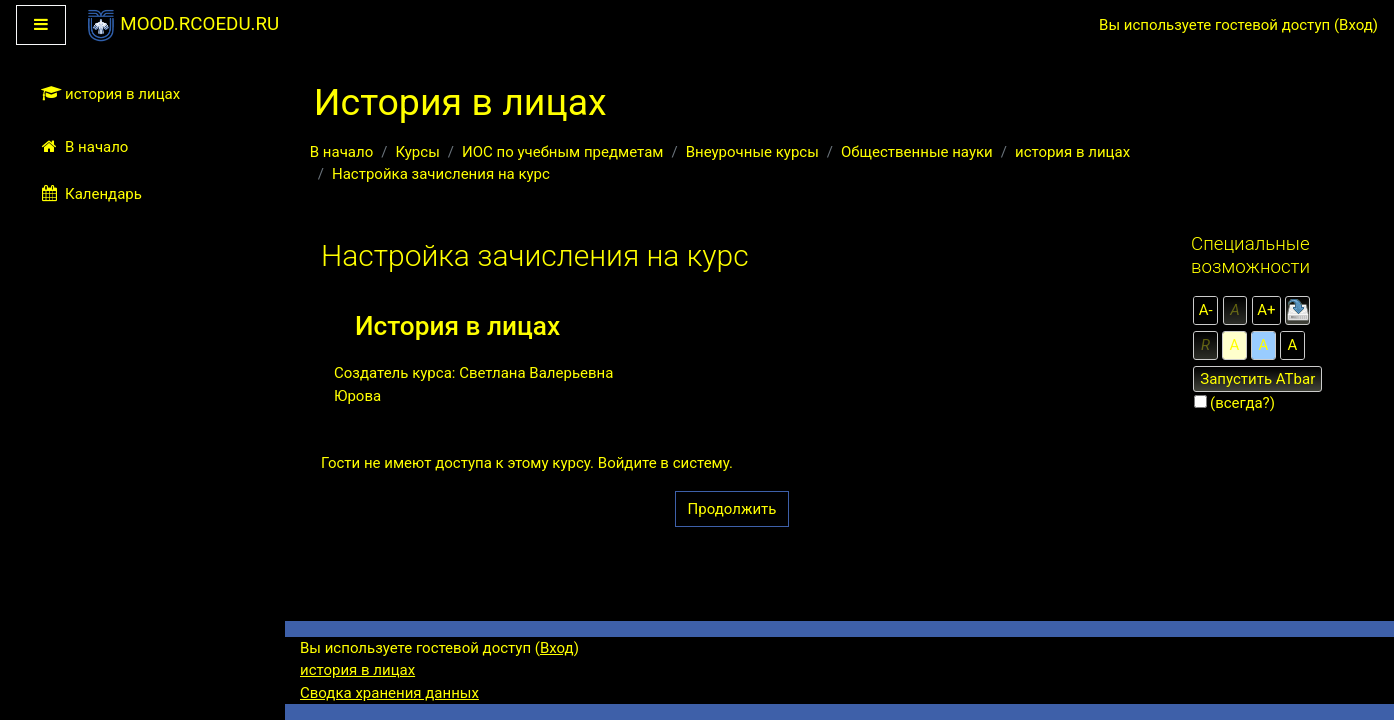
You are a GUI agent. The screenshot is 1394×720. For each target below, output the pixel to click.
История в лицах (457, 326)
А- (1206, 310)
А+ (1266, 310)
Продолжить (732, 509)
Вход (1356, 25)
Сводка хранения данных (389, 693)
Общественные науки (917, 152)
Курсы (417, 152)
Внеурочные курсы (752, 152)
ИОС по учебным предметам (562, 152)
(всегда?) (1242, 403)
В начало (341, 152)
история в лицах (1072, 152)
